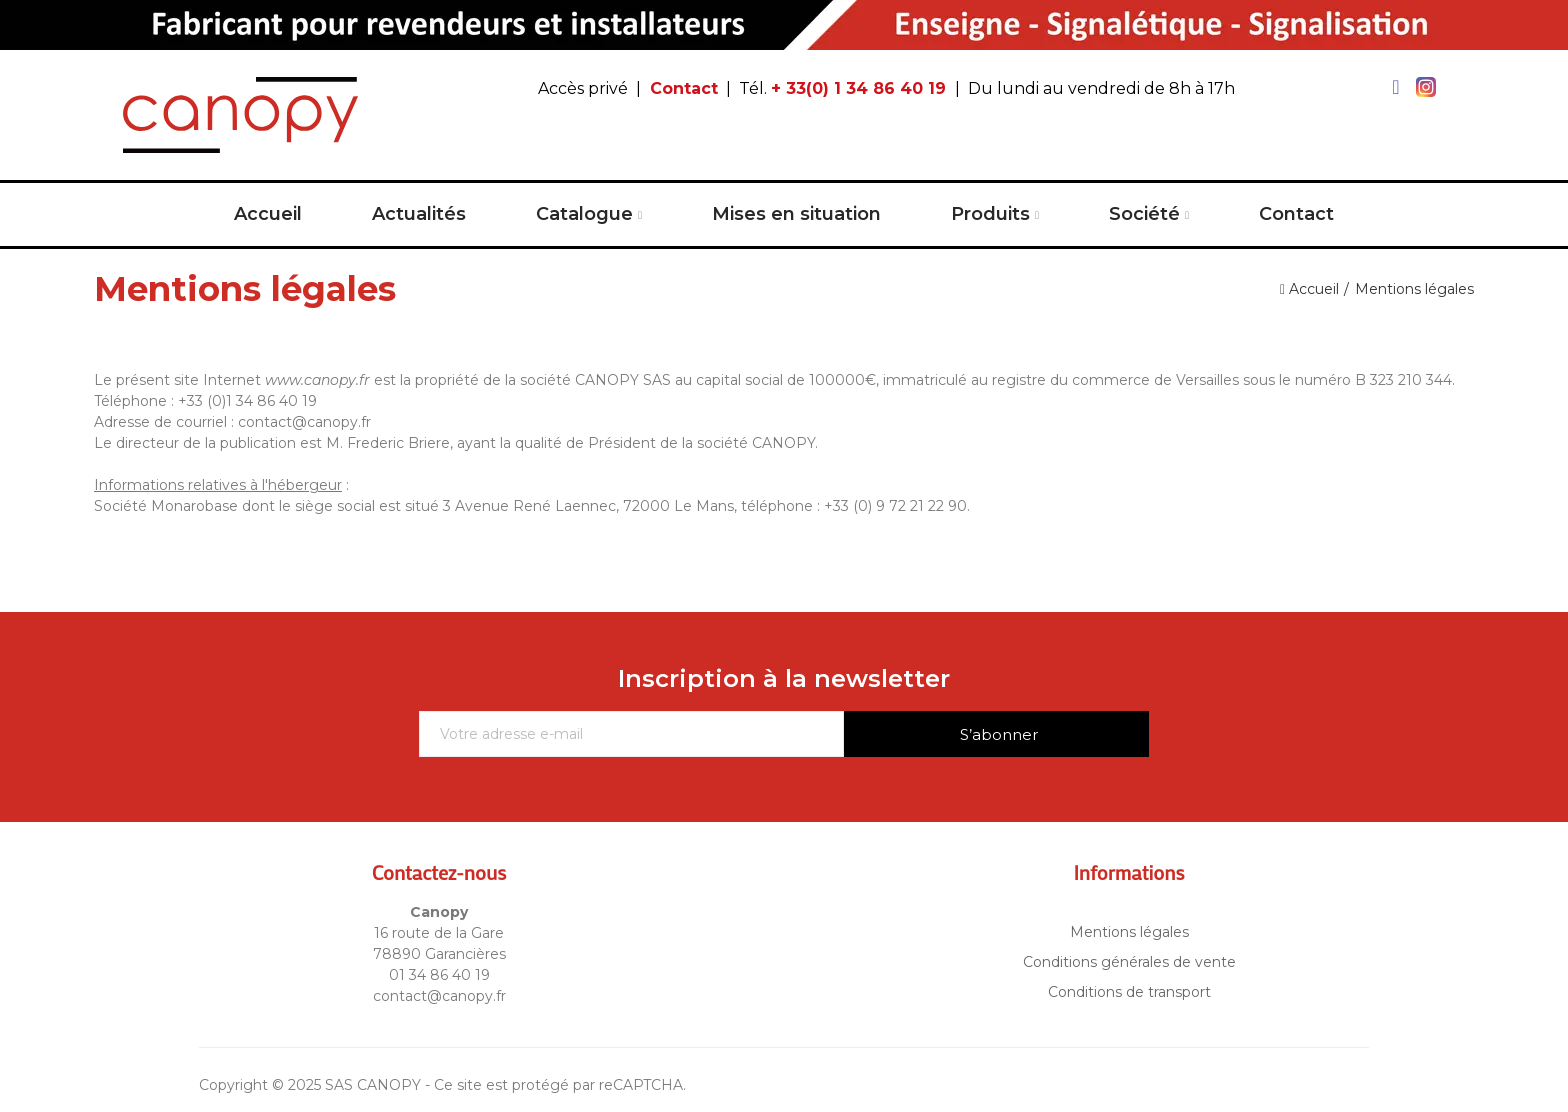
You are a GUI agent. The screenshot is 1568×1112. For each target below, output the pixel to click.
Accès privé (583, 88)
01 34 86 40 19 (439, 975)
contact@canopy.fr (439, 996)
